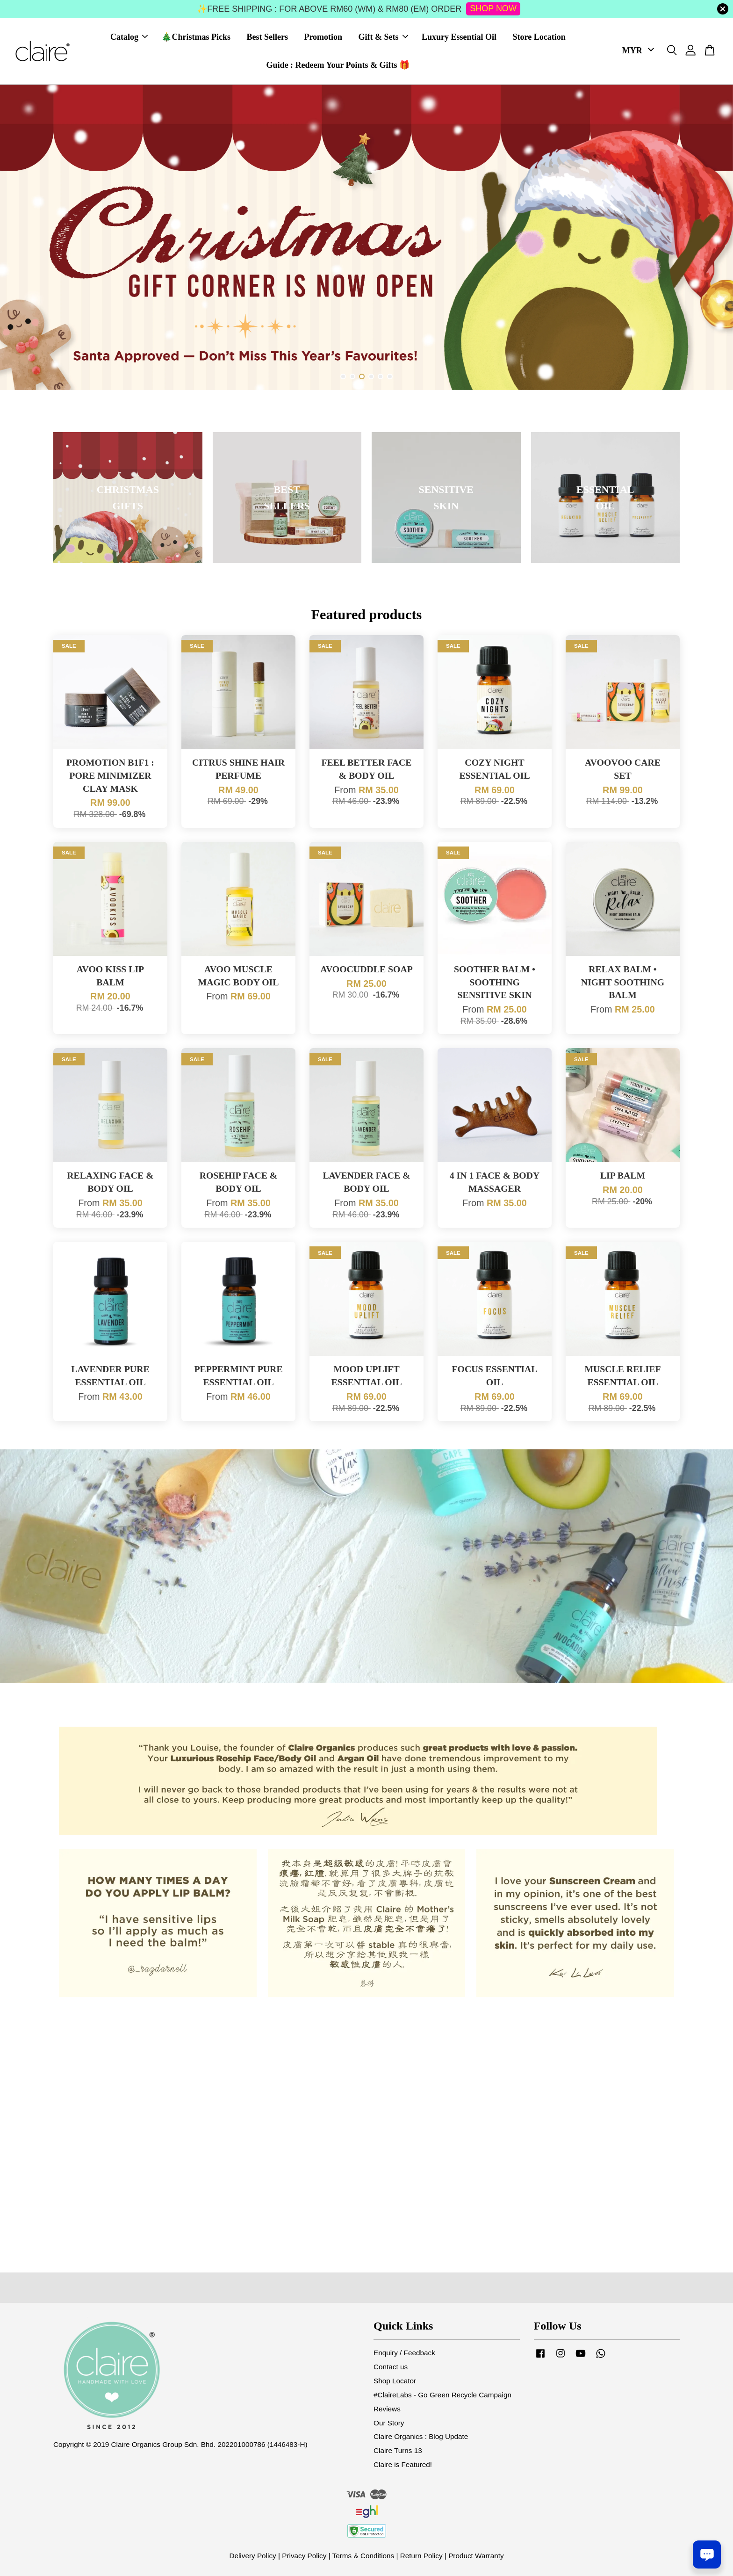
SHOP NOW (493, 8)
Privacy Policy (304, 2556)
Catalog (129, 37)
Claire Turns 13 (398, 2450)
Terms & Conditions (363, 2556)
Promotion (323, 37)
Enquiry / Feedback (404, 2353)
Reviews (387, 2409)
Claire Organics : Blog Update (421, 2436)
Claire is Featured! (403, 2464)
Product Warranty (475, 2556)
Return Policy (421, 2556)
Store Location (539, 37)
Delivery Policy (252, 2556)
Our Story (389, 2423)
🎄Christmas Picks (195, 37)
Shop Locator (395, 2381)
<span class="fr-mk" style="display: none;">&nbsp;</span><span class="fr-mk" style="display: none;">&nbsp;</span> (366, 2120)
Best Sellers (266, 37)
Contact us (391, 2367)
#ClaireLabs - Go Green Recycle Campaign (442, 2395)
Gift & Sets (383, 37)
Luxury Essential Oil (459, 37)
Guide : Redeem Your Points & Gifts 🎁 (338, 65)
